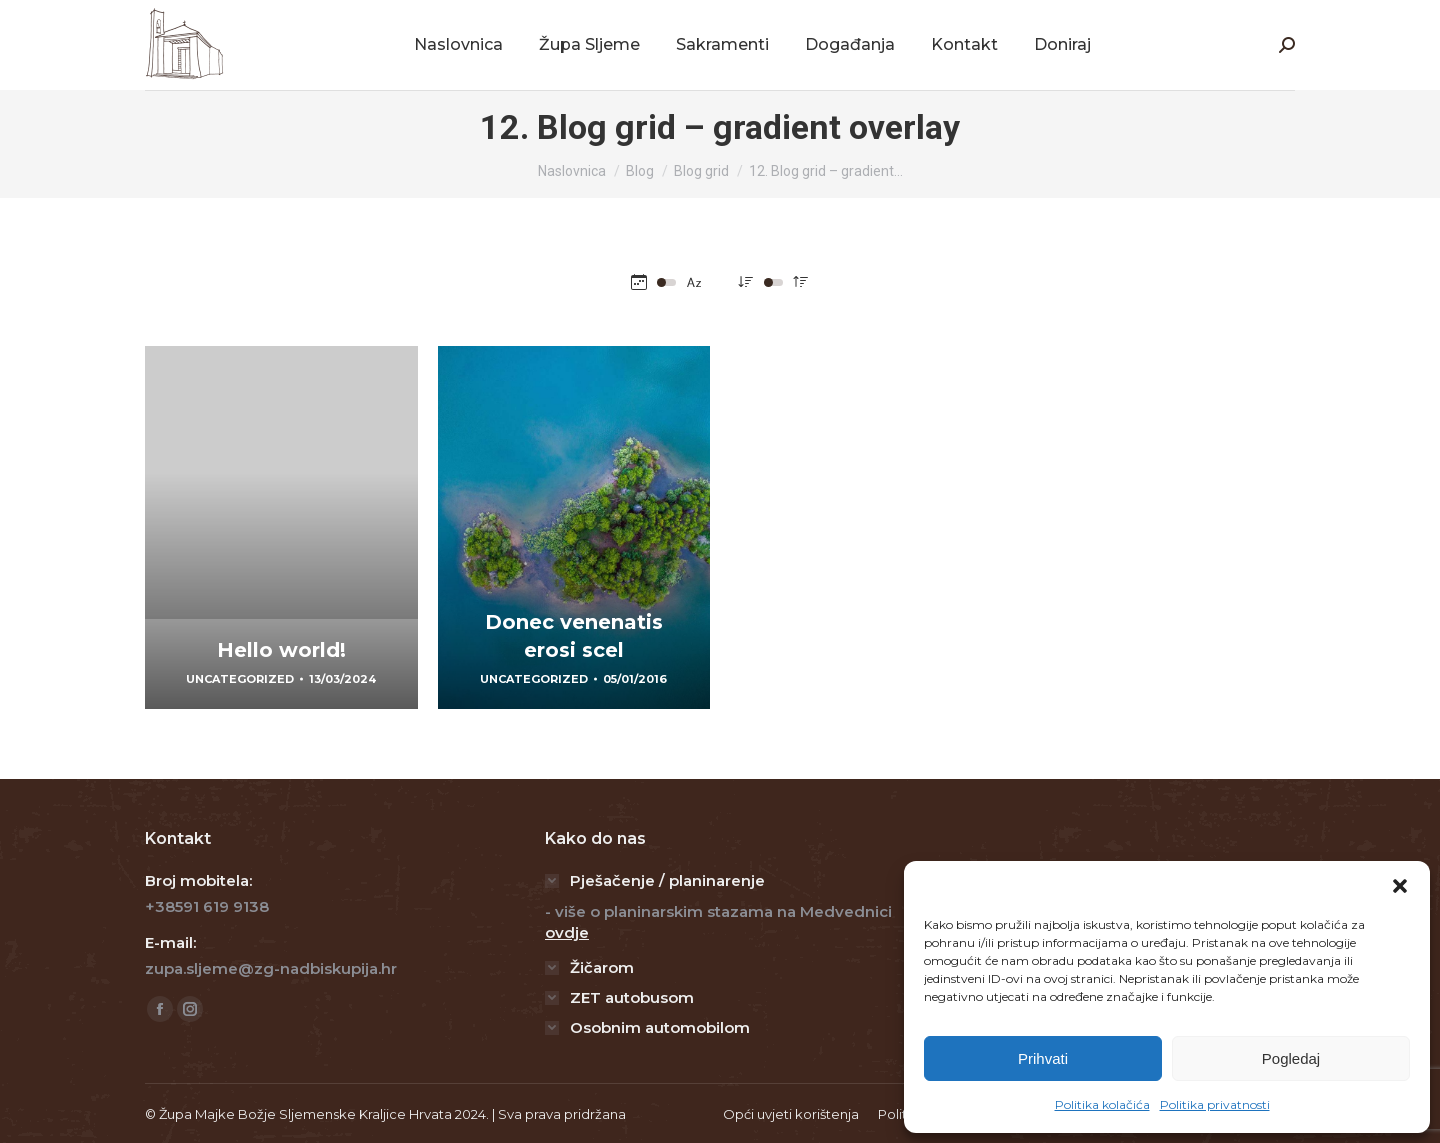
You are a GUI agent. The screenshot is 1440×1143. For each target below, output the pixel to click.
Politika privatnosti (1215, 1104)
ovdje (567, 932)
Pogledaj (1291, 1058)
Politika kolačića (1102, 1104)
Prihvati (1043, 1058)
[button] (1400, 886)
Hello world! (281, 650)
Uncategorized (240, 679)
